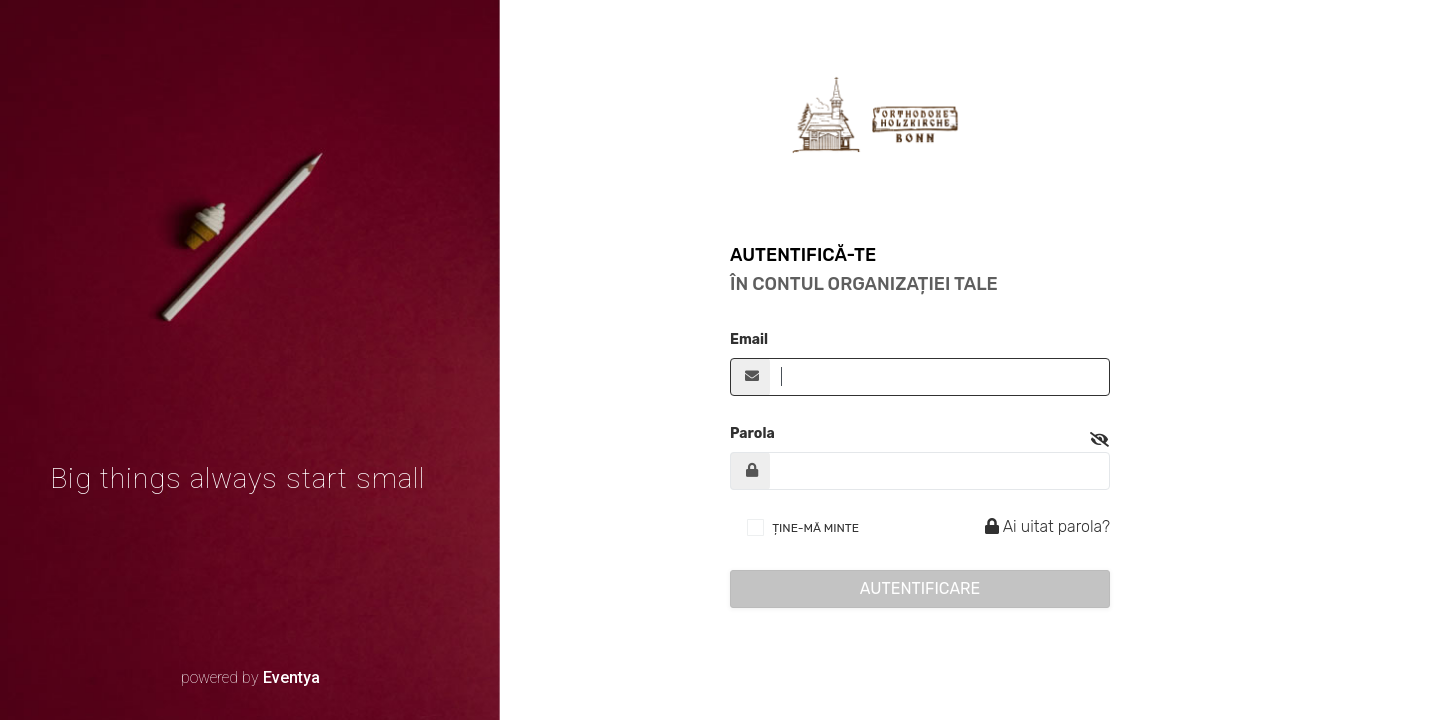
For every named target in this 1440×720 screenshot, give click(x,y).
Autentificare (920, 588)
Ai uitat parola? (1044, 526)
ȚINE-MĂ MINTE (815, 528)
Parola (752, 433)
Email (749, 339)
